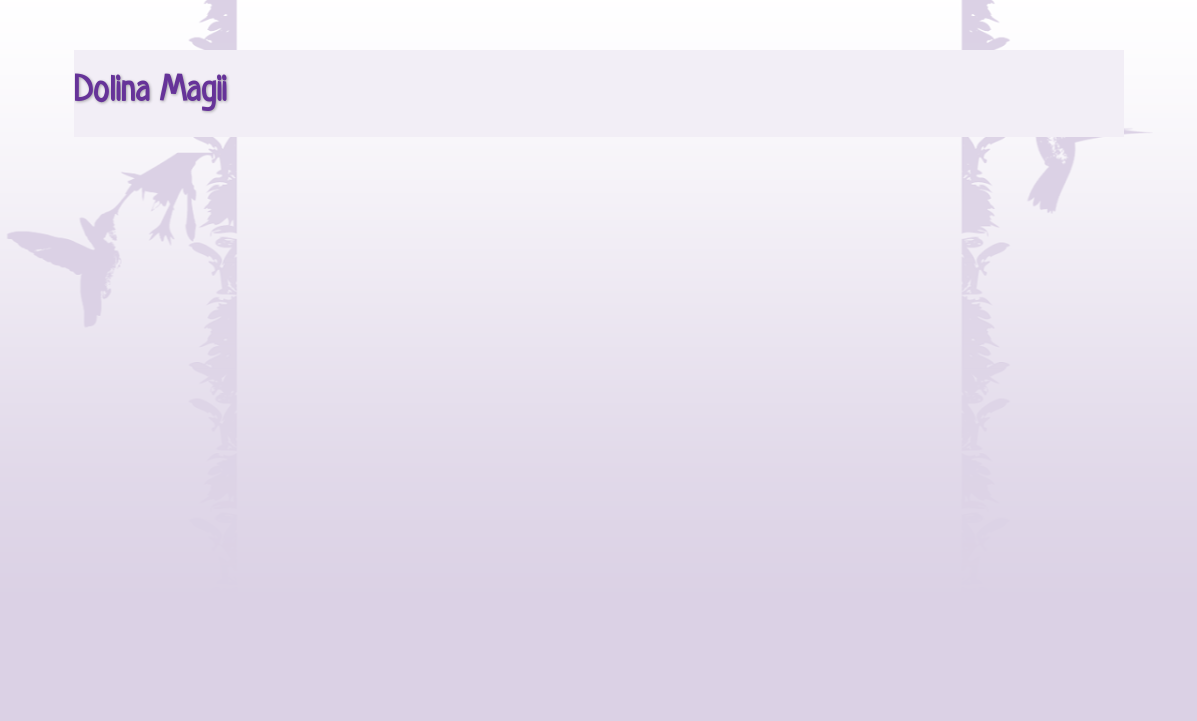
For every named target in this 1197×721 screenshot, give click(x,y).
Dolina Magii (150, 92)
